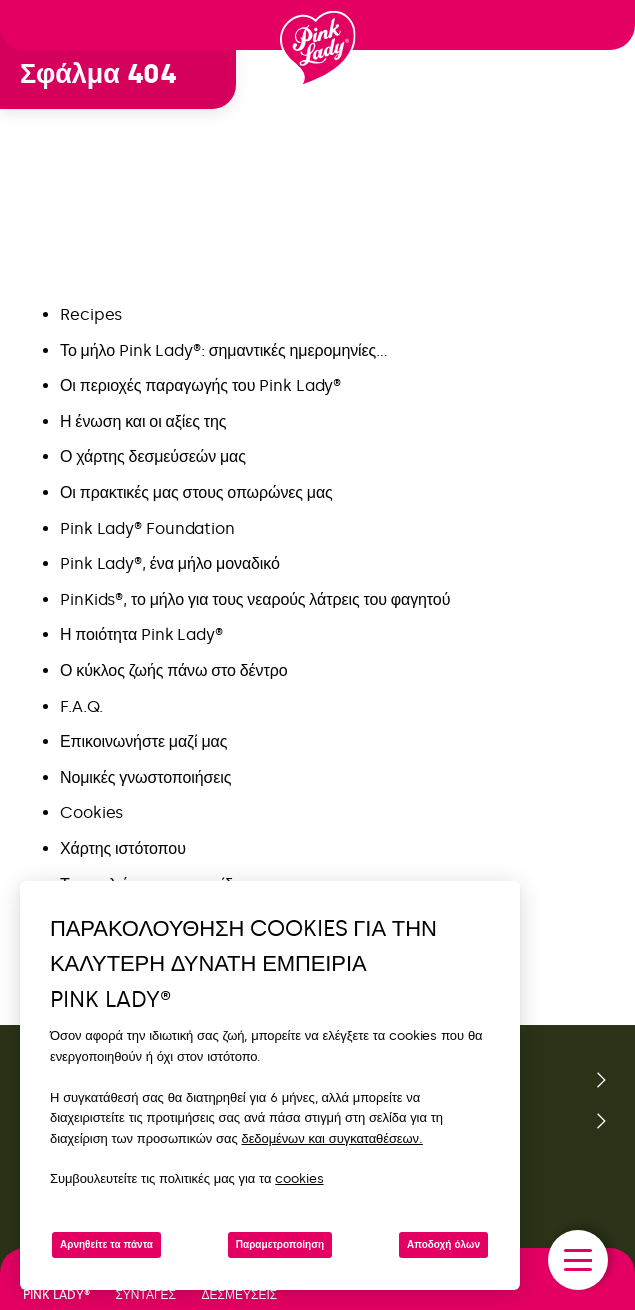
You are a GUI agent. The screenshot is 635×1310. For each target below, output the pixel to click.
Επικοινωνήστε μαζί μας (143, 741)
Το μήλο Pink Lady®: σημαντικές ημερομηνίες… (224, 350)
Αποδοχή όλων (443, 1245)
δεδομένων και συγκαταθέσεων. (332, 1138)
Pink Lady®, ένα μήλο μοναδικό (170, 563)
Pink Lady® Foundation (147, 528)
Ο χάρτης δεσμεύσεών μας (153, 456)
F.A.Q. (81, 706)
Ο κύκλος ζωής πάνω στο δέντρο (174, 670)
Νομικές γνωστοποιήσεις (145, 777)
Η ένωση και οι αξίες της (143, 421)
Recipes (91, 314)
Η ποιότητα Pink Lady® (141, 634)
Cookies (91, 812)
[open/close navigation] (578, 1260)
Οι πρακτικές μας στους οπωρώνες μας (196, 492)
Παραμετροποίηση (280, 1245)
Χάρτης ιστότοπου (123, 848)
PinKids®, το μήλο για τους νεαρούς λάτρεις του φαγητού (255, 599)
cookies (299, 1178)
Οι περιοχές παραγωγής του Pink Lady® (200, 385)
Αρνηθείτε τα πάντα (106, 1245)
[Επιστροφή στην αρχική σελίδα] (318, 49)
